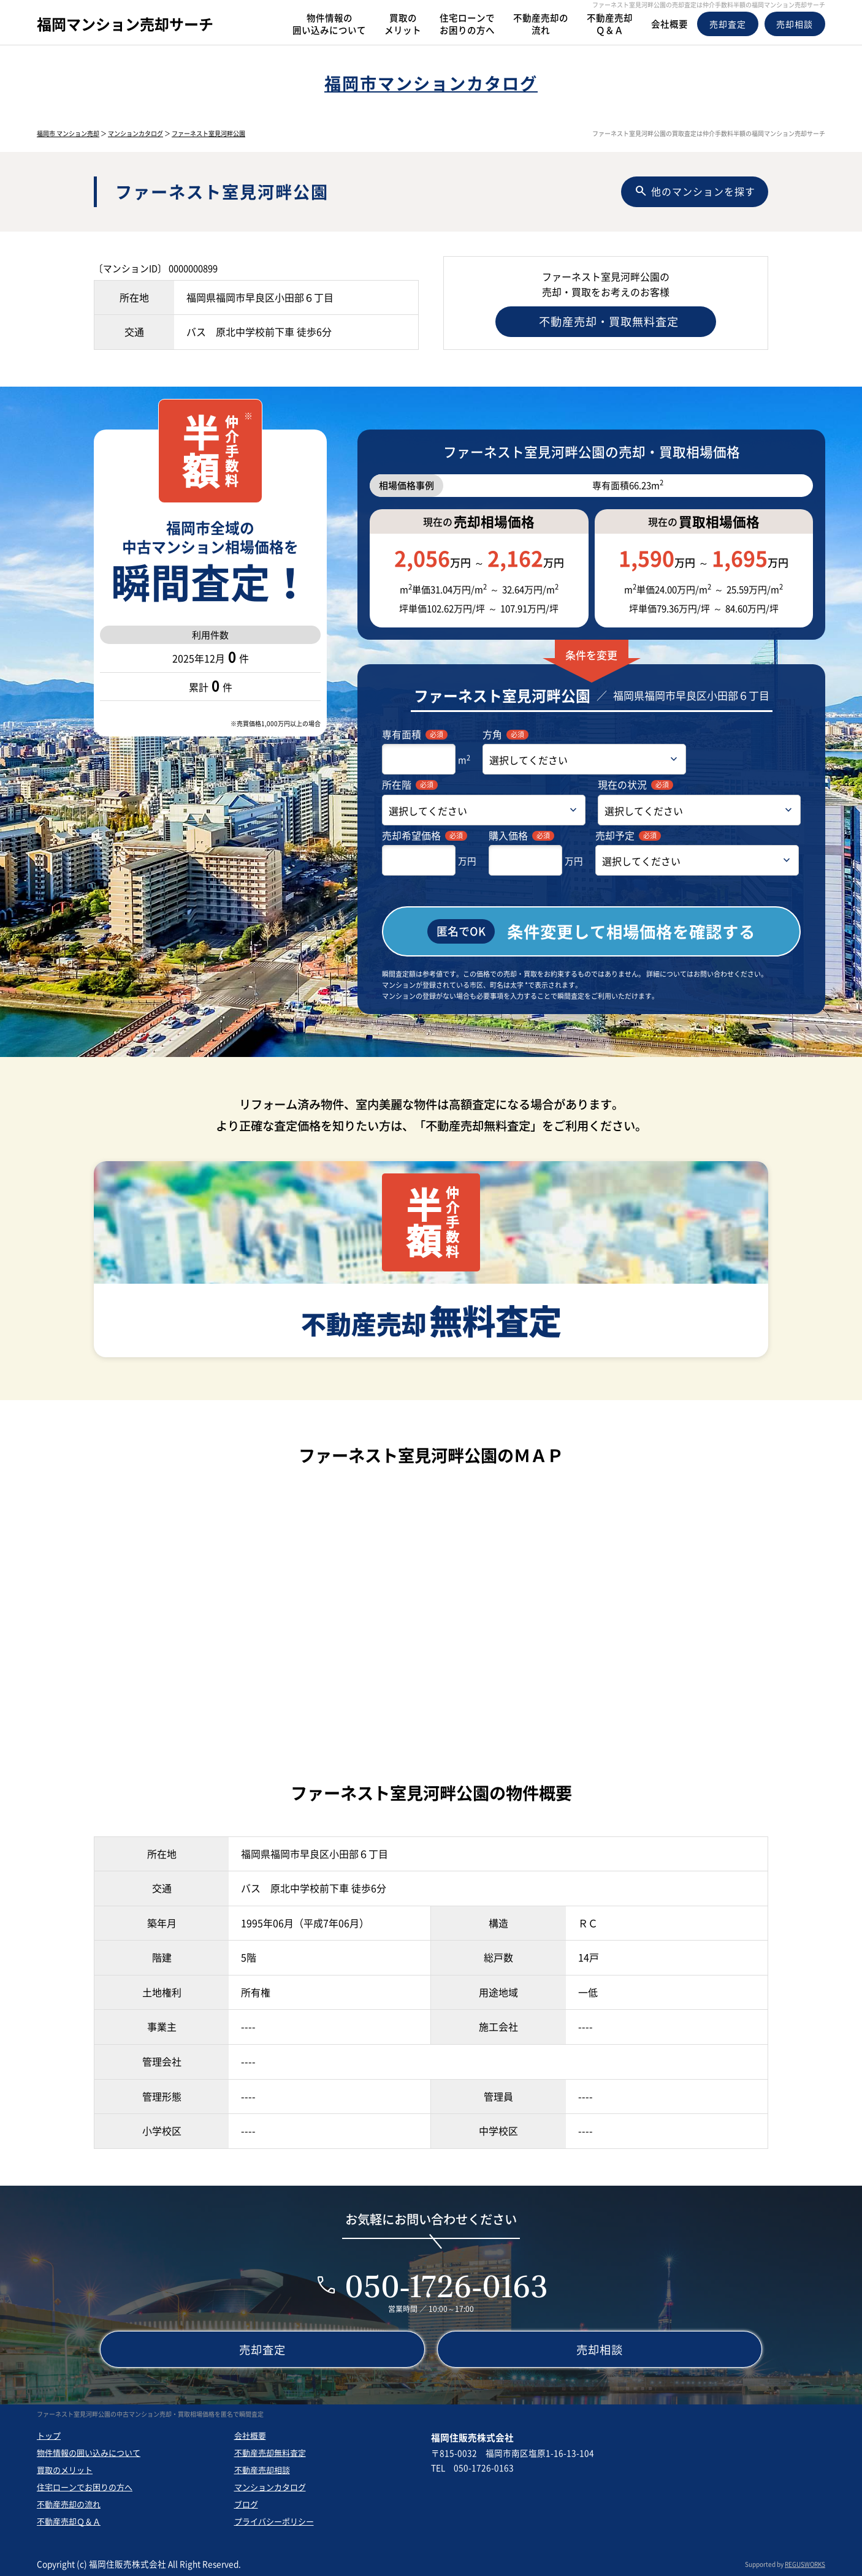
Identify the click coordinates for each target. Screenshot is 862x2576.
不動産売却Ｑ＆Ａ (69, 2520)
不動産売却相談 (262, 2468)
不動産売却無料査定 (270, 2451)
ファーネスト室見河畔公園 (208, 133)
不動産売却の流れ (69, 2503)
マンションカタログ (135, 133)
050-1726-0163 (446, 2284)
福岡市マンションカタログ (431, 83)
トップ (49, 2434)
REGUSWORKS (805, 2562)
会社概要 (250, 2434)
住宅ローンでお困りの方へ (84, 2485)
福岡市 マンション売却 (68, 133)
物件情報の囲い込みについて (88, 2451)
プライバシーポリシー (274, 2520)
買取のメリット (65, 2468)
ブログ (246, 2503)
